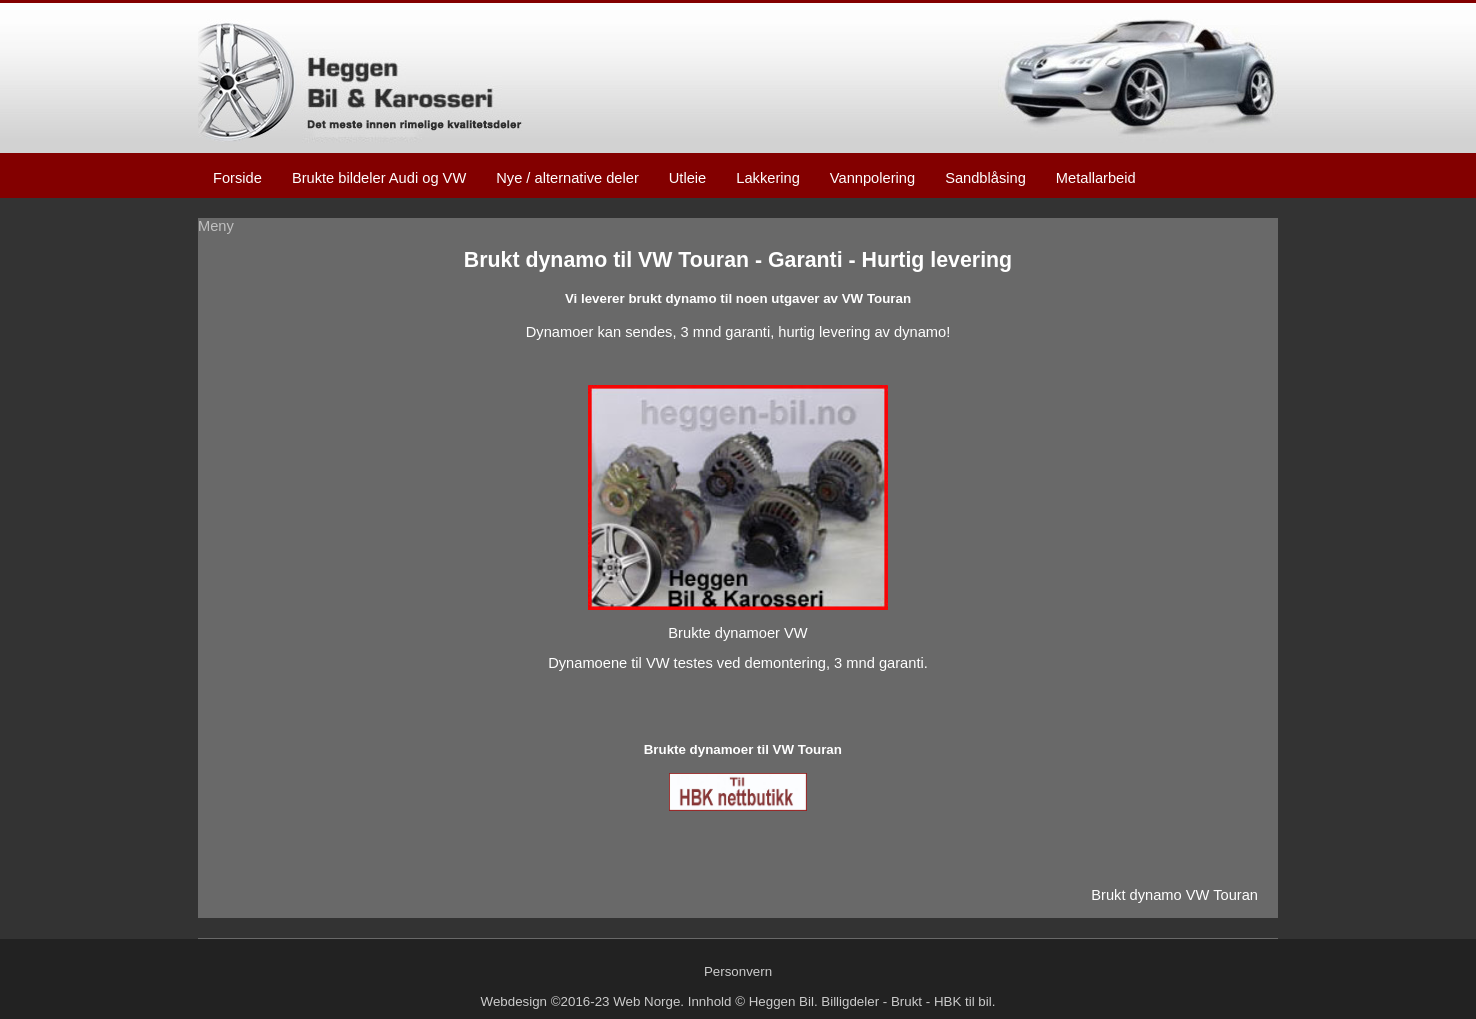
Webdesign (514, 1001)
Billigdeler (850, 1001)
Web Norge (646, 1001)
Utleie (687, 178)
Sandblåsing (985, 178)
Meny (216, 226)
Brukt (906, 1001)
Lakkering (768, 178)
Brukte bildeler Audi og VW (379, 178)
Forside (237, 178)
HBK (947, 1001)
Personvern (738, 971)
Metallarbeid (1096, 178)
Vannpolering (872, 178)
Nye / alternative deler (567, 178)
